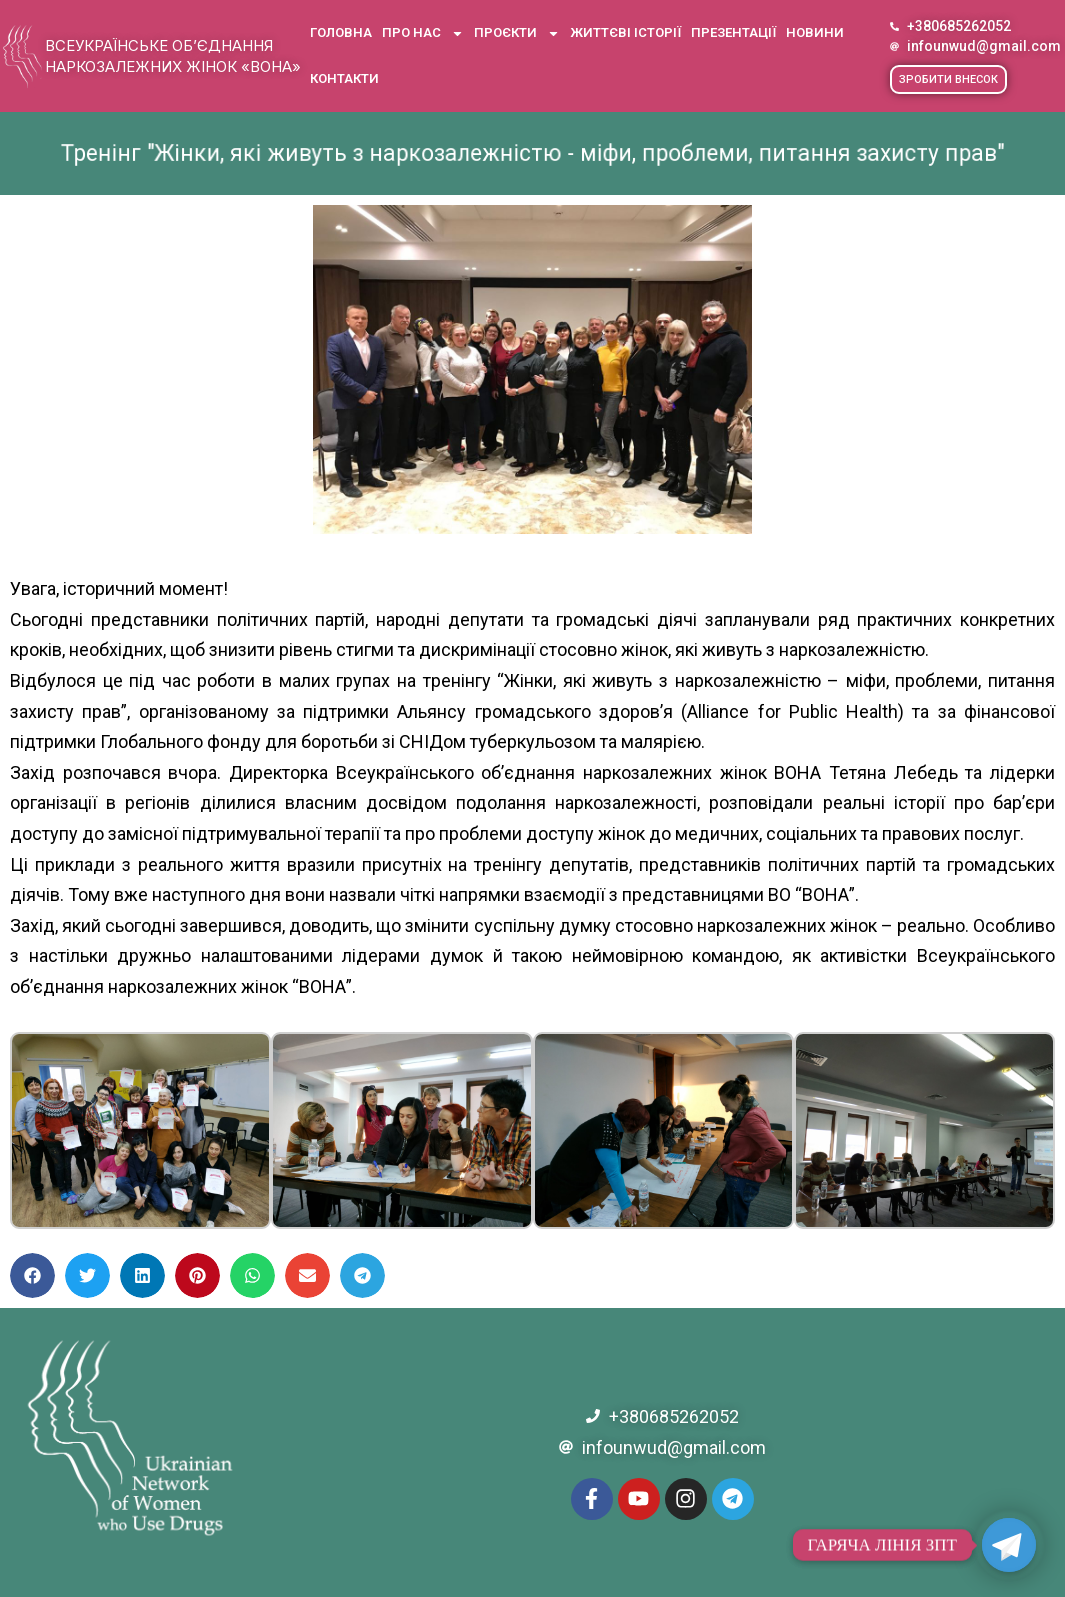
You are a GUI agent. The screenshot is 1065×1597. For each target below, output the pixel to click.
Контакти (344, 78)
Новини (815, 32)
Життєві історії (625, 32)
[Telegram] (1009, 1545)
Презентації (733, 32)
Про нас (423, 33)
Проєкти (517, 33)
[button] (948, 79)
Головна (341, 32)
